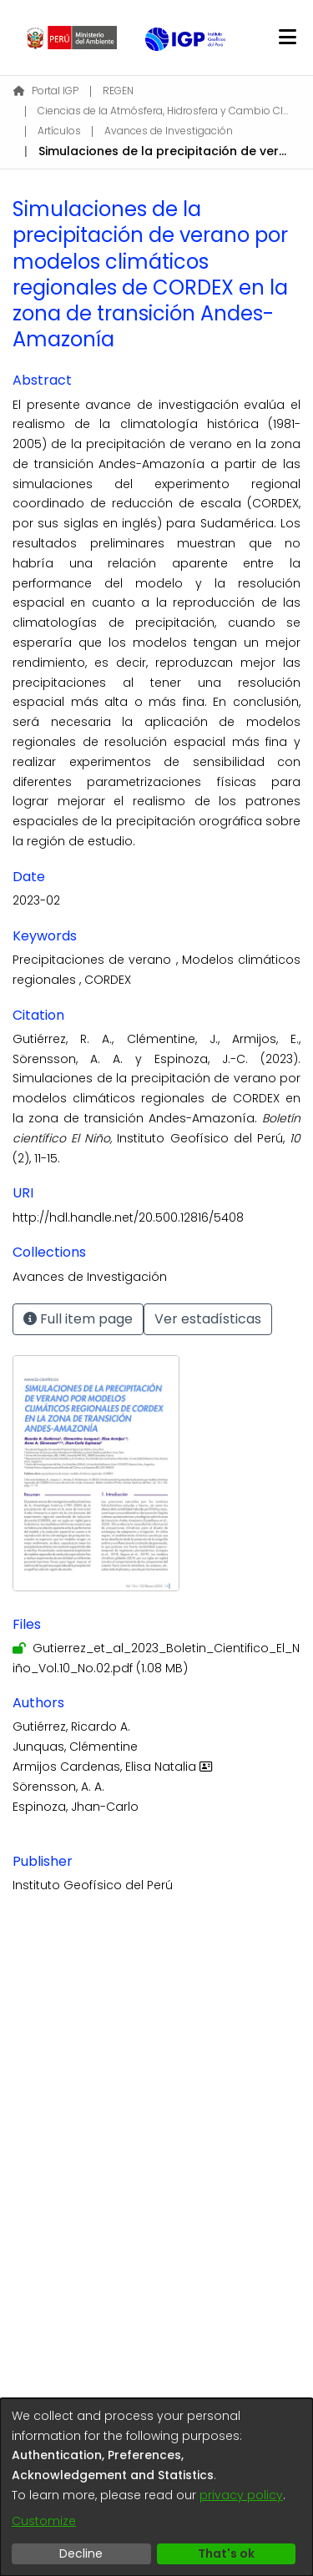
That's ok (226, 2553)
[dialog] (156, 2487)
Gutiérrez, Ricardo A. (71, 1726)
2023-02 (36, 900)
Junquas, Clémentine (75, 1746)
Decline (81, 2553)
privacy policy (241, 2495)
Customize (44, 2521)
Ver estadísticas (207, 1318)
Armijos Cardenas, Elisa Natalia (114, 1766)
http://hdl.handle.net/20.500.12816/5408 (128, 1217)
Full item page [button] (78, 1318)
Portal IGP (45, 90)
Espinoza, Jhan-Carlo (76, 1806)
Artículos (59, 131)
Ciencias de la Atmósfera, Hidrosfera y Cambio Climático (163, 110)
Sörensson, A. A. (58, 1786)
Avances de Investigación (168, 131)
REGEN (118, 90)
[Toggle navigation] (287, 37)
